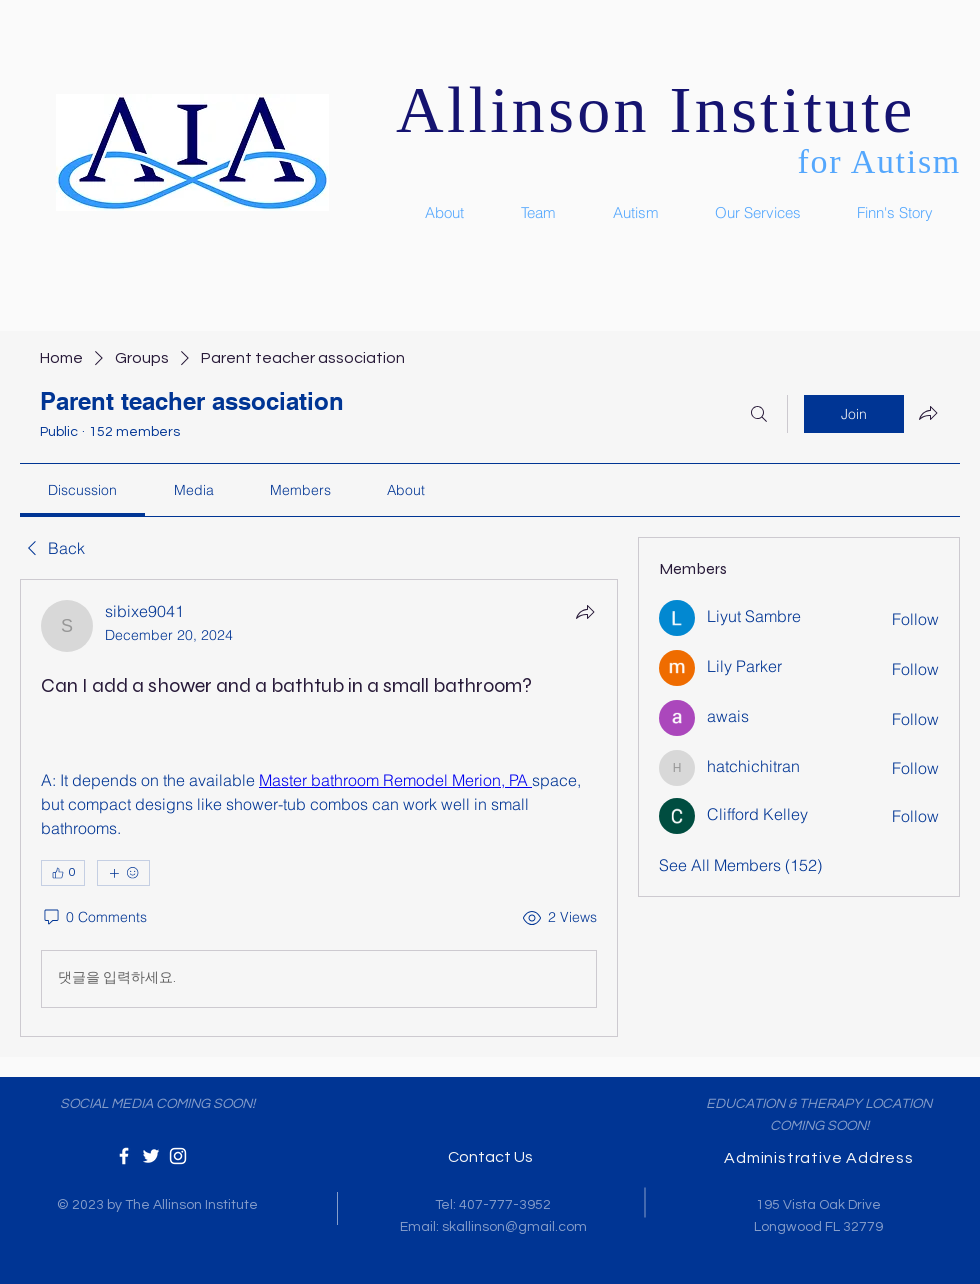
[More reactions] (123, 873)
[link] (82, 490)
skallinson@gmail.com (514, 1227)
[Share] (585, 612)
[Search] (759, 414)
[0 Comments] (94, 918)
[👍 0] (63, 873)
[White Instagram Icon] (178, 1156)
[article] (319, 808)
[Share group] (928, 413)
